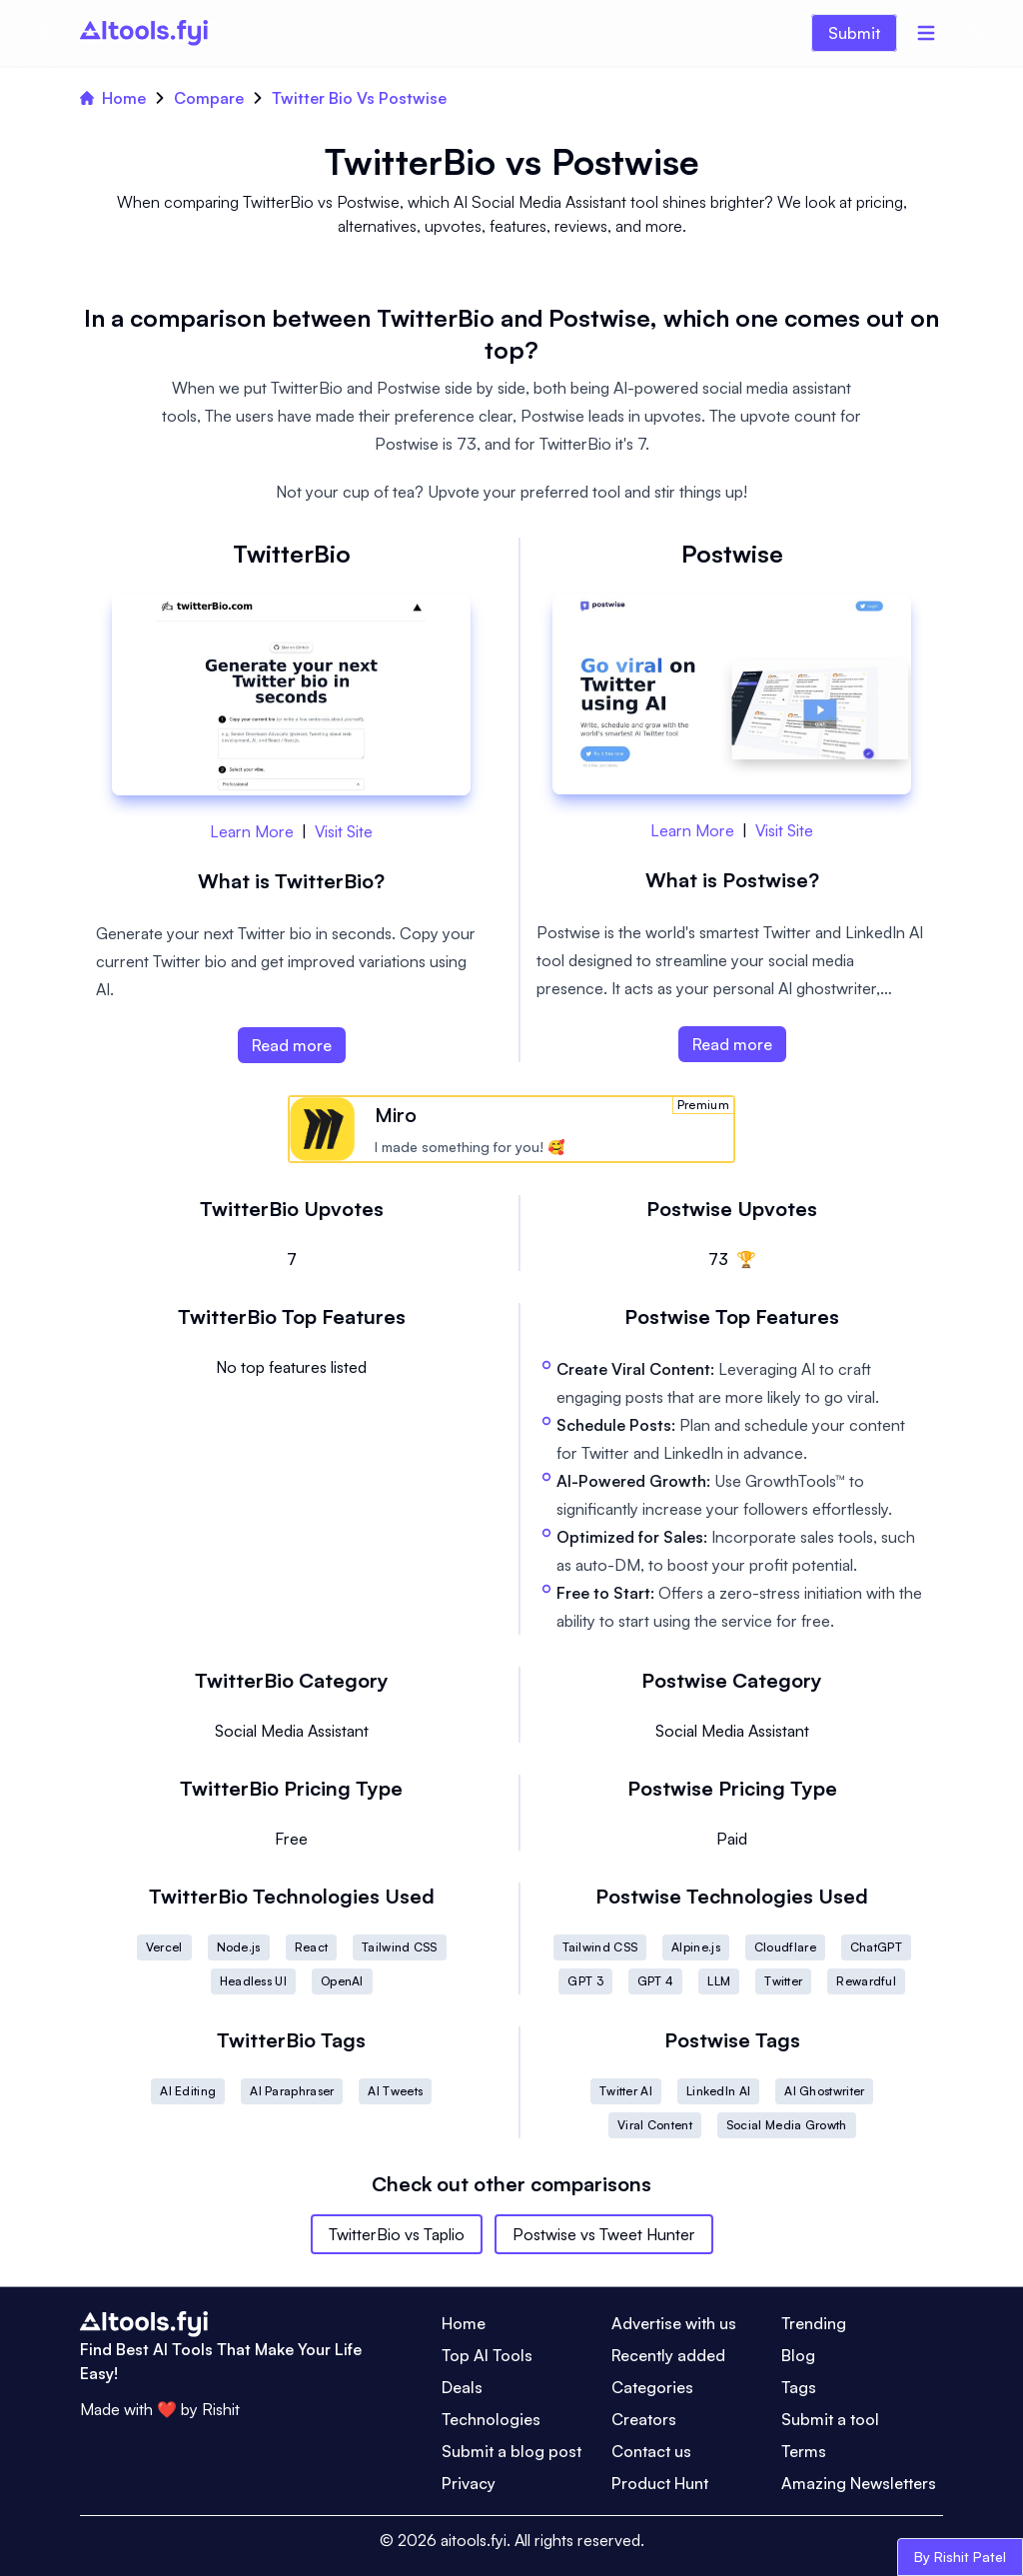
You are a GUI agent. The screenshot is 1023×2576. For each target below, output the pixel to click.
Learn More (252, 831)
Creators (643, 2419)
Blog (798, 2355)
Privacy (469, 2483)
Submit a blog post (511, 2451)
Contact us (651, 2451)
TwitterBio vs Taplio (397, 2234)
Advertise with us (673, 2323)
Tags (798, 2387)
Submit (854, 33)
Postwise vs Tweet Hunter (603, 2234)
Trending (813, 2323)
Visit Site (344, 831)
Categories (652, 2387)
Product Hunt (659, 2483)
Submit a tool (830, 2419)
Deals (462, 2387)
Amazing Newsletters (858, 2483)
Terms (803, 2451)
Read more (292, 1045)
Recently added (668, 2355)
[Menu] (926, 33)
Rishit (221, 2409)
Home (113, 98)
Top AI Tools (487, 2355)
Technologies (491, 2419)
